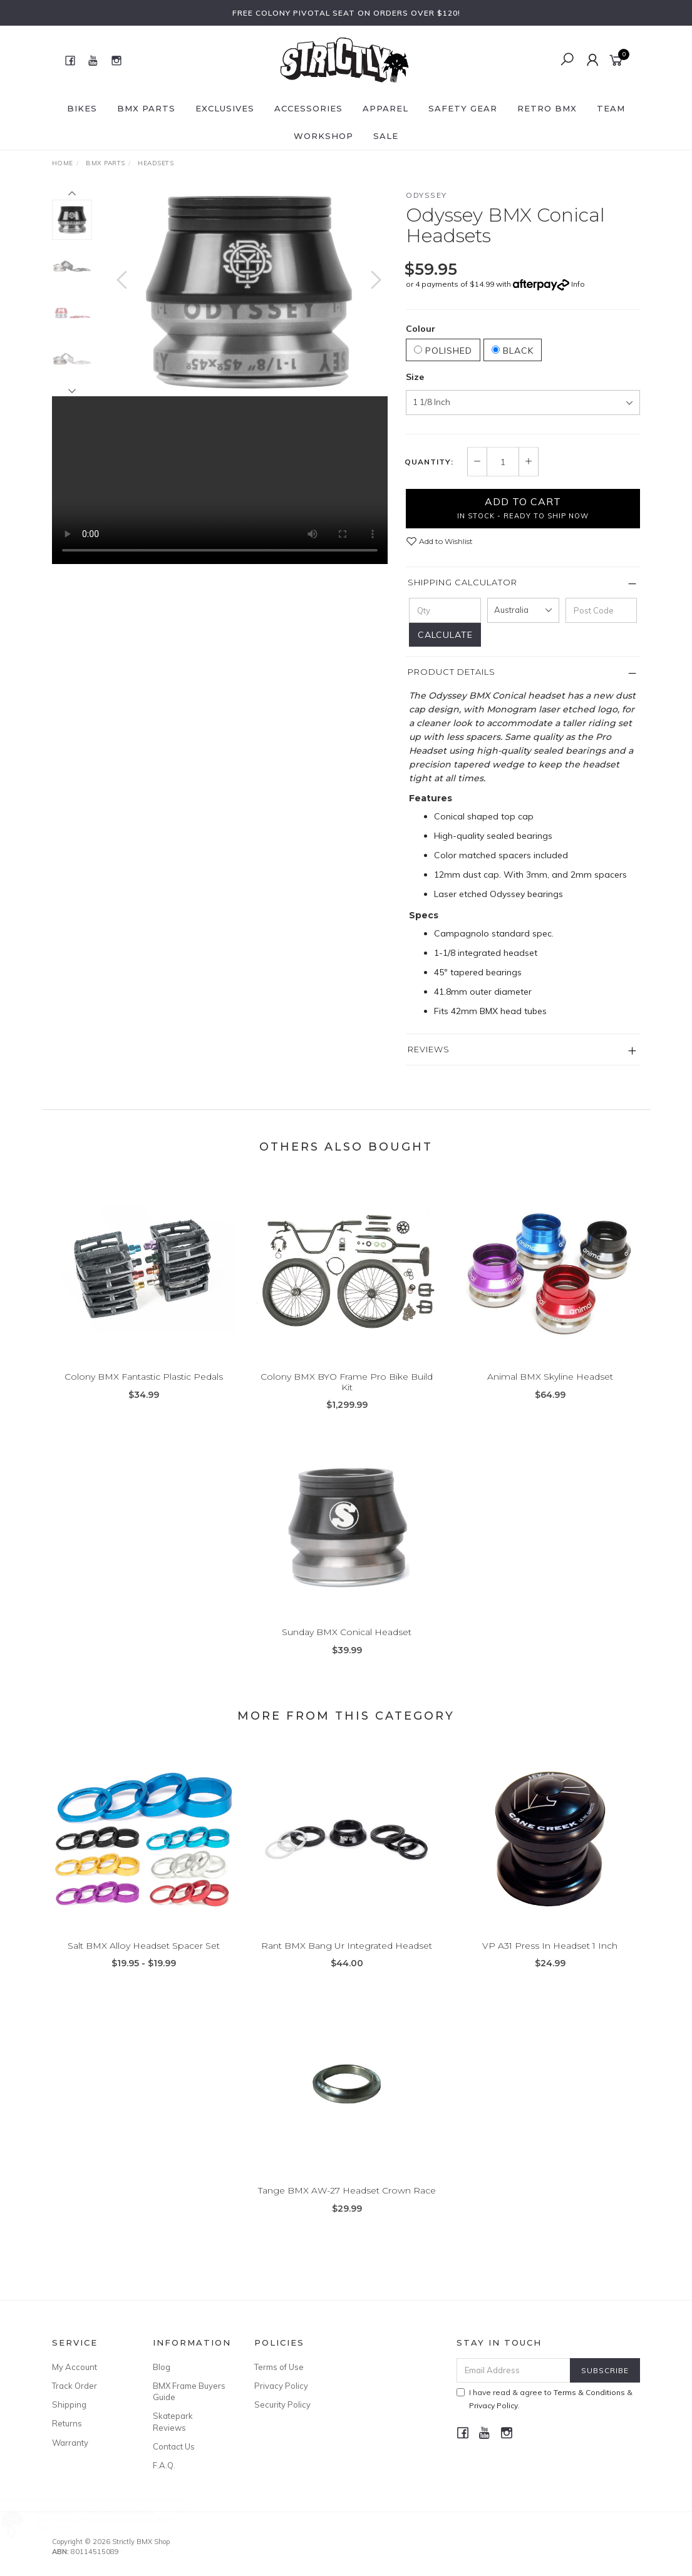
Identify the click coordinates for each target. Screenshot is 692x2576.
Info (578, 284)
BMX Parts (146, 108)
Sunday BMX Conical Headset (346, 1648)
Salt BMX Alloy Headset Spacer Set (144, 1962)
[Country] (523, 610)
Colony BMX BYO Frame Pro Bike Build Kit (347, 1398)
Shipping (69, 2404)
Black (513, 350)
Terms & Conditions (589, 2392)
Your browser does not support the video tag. (220, 480)
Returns (67, 2423)
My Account (74, 2367)
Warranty (70, 2443)
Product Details (451, 672)
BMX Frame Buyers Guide (189, 2391)
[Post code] (601, 610)
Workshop (323, 136)
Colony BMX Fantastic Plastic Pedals (144, 1392)
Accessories (308, 108)
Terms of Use (279, 2367)
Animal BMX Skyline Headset (550, 1392)
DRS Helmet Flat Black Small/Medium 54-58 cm (117, 2523)
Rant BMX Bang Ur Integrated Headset (346, 1962)
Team (611, 108)
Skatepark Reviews (173, 2421)
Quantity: (429, 462)
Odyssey (426, 195)
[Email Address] (514, 2370)
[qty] (445, 610)
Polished (443, 350)
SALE (385, 136)
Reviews (429, 1049)
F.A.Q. (164, 2465)
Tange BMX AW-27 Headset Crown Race (347, 2206)
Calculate (445, 634)
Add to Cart (523, 507)
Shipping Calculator (462, 582)
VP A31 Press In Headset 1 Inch (549, 1962)
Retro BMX (547, 108)
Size (415, 376)
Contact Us (174, 2446)
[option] (249, 292)
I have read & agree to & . (545, 2399)
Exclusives (224, 108)
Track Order (74, 2386)
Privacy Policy (281, 2386)
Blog (161, 2367)
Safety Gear (462, 108)
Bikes (82, 108)
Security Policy (282, 2404)
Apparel (385, 108)
